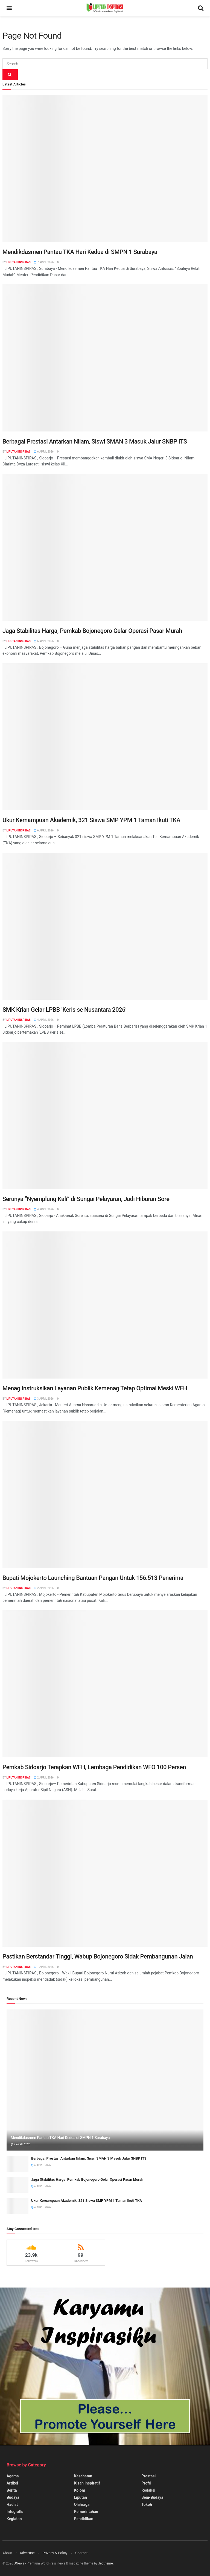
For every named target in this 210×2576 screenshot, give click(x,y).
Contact (81, 2553)
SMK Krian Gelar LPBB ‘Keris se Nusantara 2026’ (64, 1009)
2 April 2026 (44, 1587)
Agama (13, 2476)
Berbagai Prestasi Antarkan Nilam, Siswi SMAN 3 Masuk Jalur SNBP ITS (94, 441)
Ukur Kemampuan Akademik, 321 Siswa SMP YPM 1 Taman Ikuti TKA (91, 820)
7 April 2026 (44, 262)
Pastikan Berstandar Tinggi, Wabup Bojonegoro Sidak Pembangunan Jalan (97, 1956)
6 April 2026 (44, 451)
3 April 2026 (44, 1398)
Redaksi (148, 2490)
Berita (12, 2490)
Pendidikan (83, 2519)
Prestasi (148, 2476)
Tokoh (146, 2504)
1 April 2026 (44, 1966)
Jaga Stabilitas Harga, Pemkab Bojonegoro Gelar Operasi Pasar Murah (92, 630)
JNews (19, 2563)
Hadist (12, 2504)
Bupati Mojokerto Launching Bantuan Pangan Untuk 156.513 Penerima (92, 1577)
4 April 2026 (44, 1019)
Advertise (27, 2553)
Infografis (15, 2511)
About (7, 2553)
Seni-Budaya (152, 2497)
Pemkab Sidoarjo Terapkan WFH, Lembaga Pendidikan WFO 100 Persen (94, 1767)
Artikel (12, 2483)
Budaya (13, 2497)
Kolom (79, 2490)
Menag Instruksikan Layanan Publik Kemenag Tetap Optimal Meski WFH (94, 1388)
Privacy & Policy (54, 2553)
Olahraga (82, 2504)
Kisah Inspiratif (87, 2483)
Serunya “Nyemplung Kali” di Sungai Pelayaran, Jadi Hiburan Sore (85, 1199)
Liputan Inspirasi (18, 262)
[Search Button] (10, 74)
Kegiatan (14, 2519)
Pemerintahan (86, 2511)
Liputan (80, 2497)
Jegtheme (105, 2563)
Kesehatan (83, 2476)
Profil (146, 2483)
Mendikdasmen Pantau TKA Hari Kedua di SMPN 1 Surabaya (79, 251)
